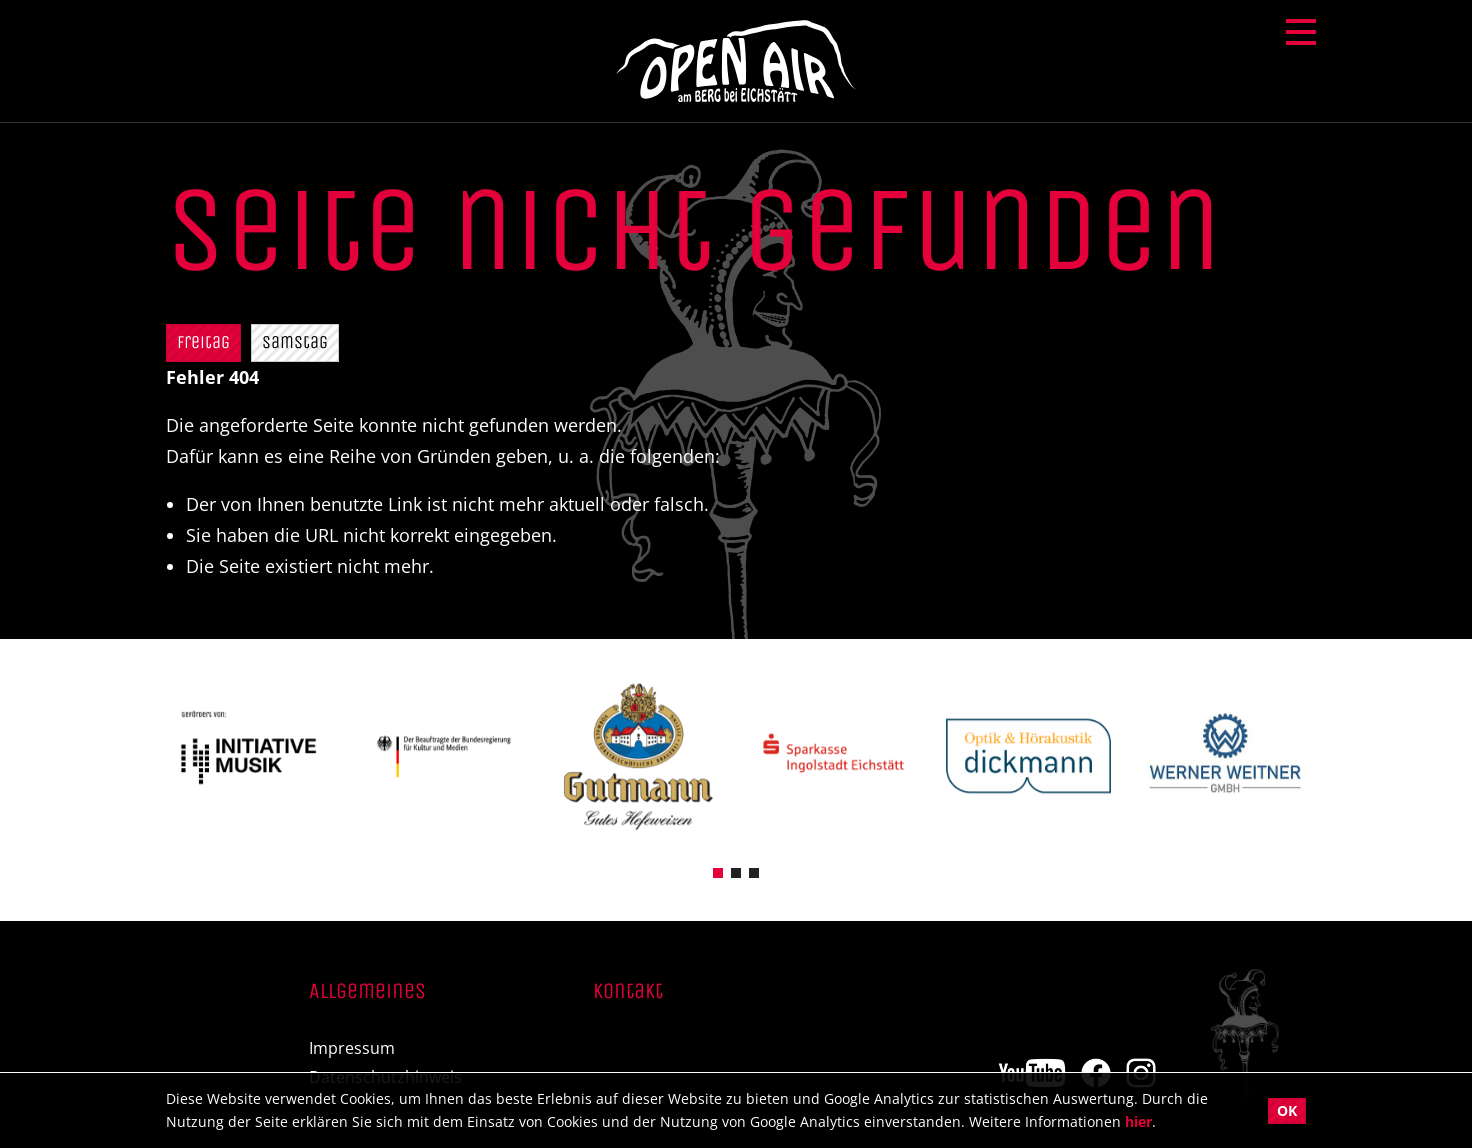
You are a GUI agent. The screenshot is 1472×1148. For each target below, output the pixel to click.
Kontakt (628, 992)
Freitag (203, 342)
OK (1287, 1110)
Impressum (352, 1048)
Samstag (295, 342)
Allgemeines (367, 992)
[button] (718, 871)
